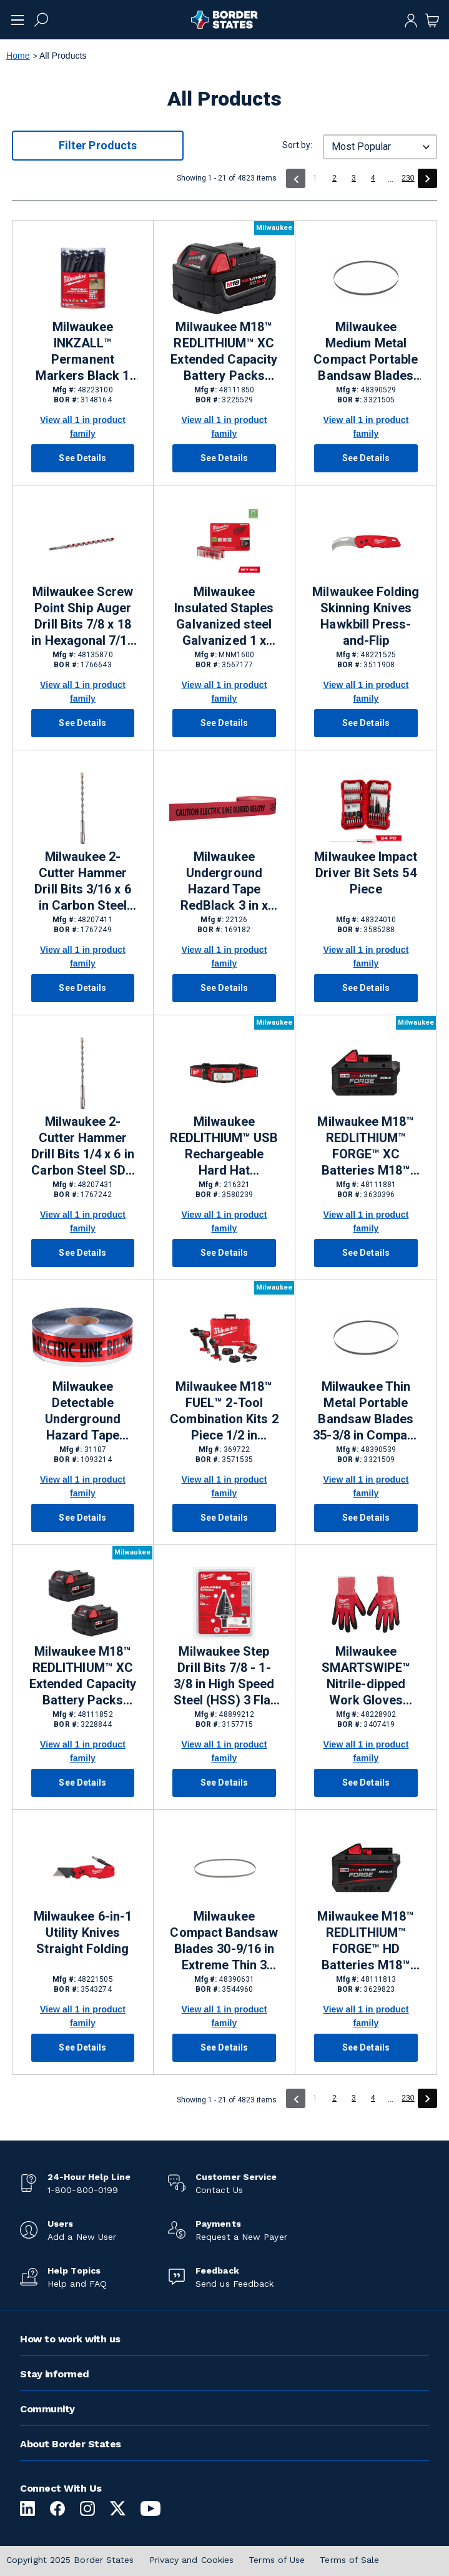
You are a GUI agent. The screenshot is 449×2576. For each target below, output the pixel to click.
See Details (82, 458)
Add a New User (81, 2237)
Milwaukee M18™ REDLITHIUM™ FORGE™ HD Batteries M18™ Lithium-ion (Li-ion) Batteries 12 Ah (365, 1941)
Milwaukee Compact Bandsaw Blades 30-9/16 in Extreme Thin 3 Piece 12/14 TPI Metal (224, 1941)
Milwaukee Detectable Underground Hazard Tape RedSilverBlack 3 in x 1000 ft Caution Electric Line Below (83, 1411)
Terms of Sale (349, 2560)
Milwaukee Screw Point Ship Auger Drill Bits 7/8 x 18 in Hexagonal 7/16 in (82, 616)
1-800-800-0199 (82, 2190)
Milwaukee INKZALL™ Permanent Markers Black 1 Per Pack (82, 351)
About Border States (70, 2444)
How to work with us (70, 2339)
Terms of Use (277, 2560)
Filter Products (98, 145)
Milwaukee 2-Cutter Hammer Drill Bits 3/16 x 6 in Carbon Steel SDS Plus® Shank (83, 881)
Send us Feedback (234, 2284)
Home (18, 56)
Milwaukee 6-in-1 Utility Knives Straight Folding (83, 1932)
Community (47, 2409)
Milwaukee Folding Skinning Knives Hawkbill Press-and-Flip (365, 616)
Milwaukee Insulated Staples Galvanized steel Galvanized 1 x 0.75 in (224, 616)
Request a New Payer (241, 2237)
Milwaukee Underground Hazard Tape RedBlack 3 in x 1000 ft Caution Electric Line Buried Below (224, 881)
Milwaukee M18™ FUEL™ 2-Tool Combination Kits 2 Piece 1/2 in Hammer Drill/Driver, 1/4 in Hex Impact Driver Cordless (224, 1411)
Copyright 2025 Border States (70, 2560)
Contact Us (219, 2190)
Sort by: (297, 145)
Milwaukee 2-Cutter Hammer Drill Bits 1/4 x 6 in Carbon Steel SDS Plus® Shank (82, 1146)
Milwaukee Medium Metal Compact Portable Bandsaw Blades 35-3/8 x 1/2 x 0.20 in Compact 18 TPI (365, 351)
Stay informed (54, 2374)
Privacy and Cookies (191, 2560)
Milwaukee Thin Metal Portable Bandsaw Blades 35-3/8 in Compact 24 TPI (365, 1411)
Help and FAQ (77, 2284)
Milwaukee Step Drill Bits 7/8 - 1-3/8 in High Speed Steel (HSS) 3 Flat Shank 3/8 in (224, 1676)
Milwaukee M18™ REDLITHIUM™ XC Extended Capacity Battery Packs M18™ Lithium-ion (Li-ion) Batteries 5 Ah (224, 351)
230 (408, 178)
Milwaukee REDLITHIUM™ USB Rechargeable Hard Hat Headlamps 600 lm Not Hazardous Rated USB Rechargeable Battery (224, 1146)
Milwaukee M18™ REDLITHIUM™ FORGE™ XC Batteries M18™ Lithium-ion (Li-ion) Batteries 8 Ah (365, 1146)
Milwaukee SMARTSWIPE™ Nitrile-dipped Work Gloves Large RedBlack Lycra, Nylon (366, 1676)
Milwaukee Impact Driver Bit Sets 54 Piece (365, 873)
